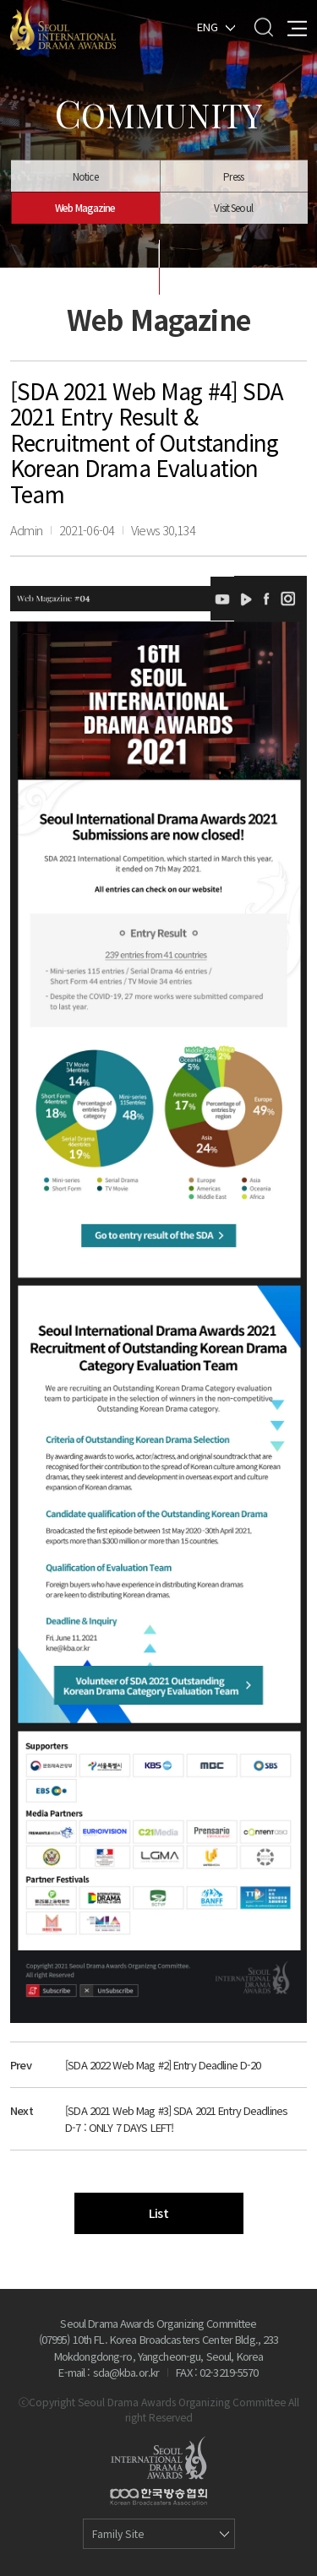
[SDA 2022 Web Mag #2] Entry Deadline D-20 (162, 2065)
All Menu (297, 26)
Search (263, 26)
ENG (207, 26)
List (158, 2212)
